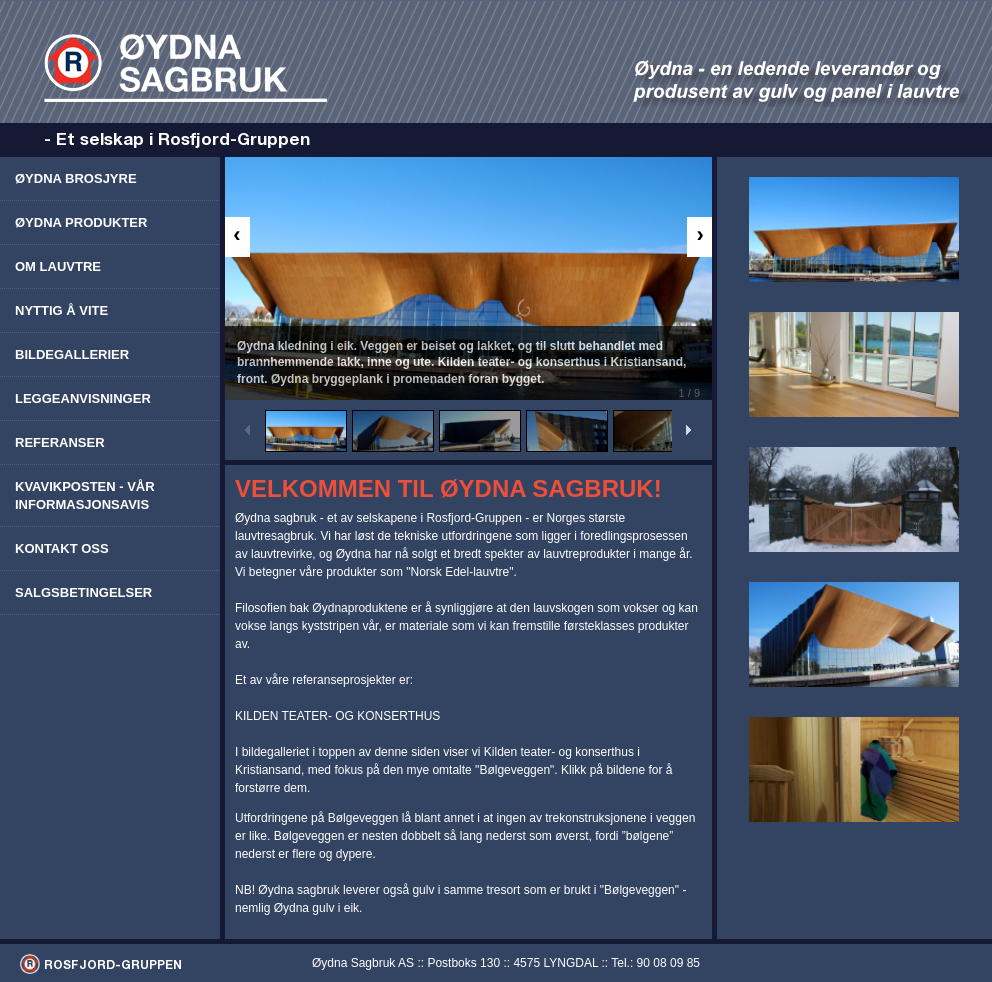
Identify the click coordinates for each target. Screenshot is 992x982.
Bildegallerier (72, 354)
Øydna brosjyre (76, 178)
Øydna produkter (81, 222)
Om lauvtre (58, 266)
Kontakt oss (62, 548)
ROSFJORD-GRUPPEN (113, 964)
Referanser (60, 442)
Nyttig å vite (61, 310)
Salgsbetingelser (83, 592)
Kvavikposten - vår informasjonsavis (85, 495)
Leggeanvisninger (83, 398)
